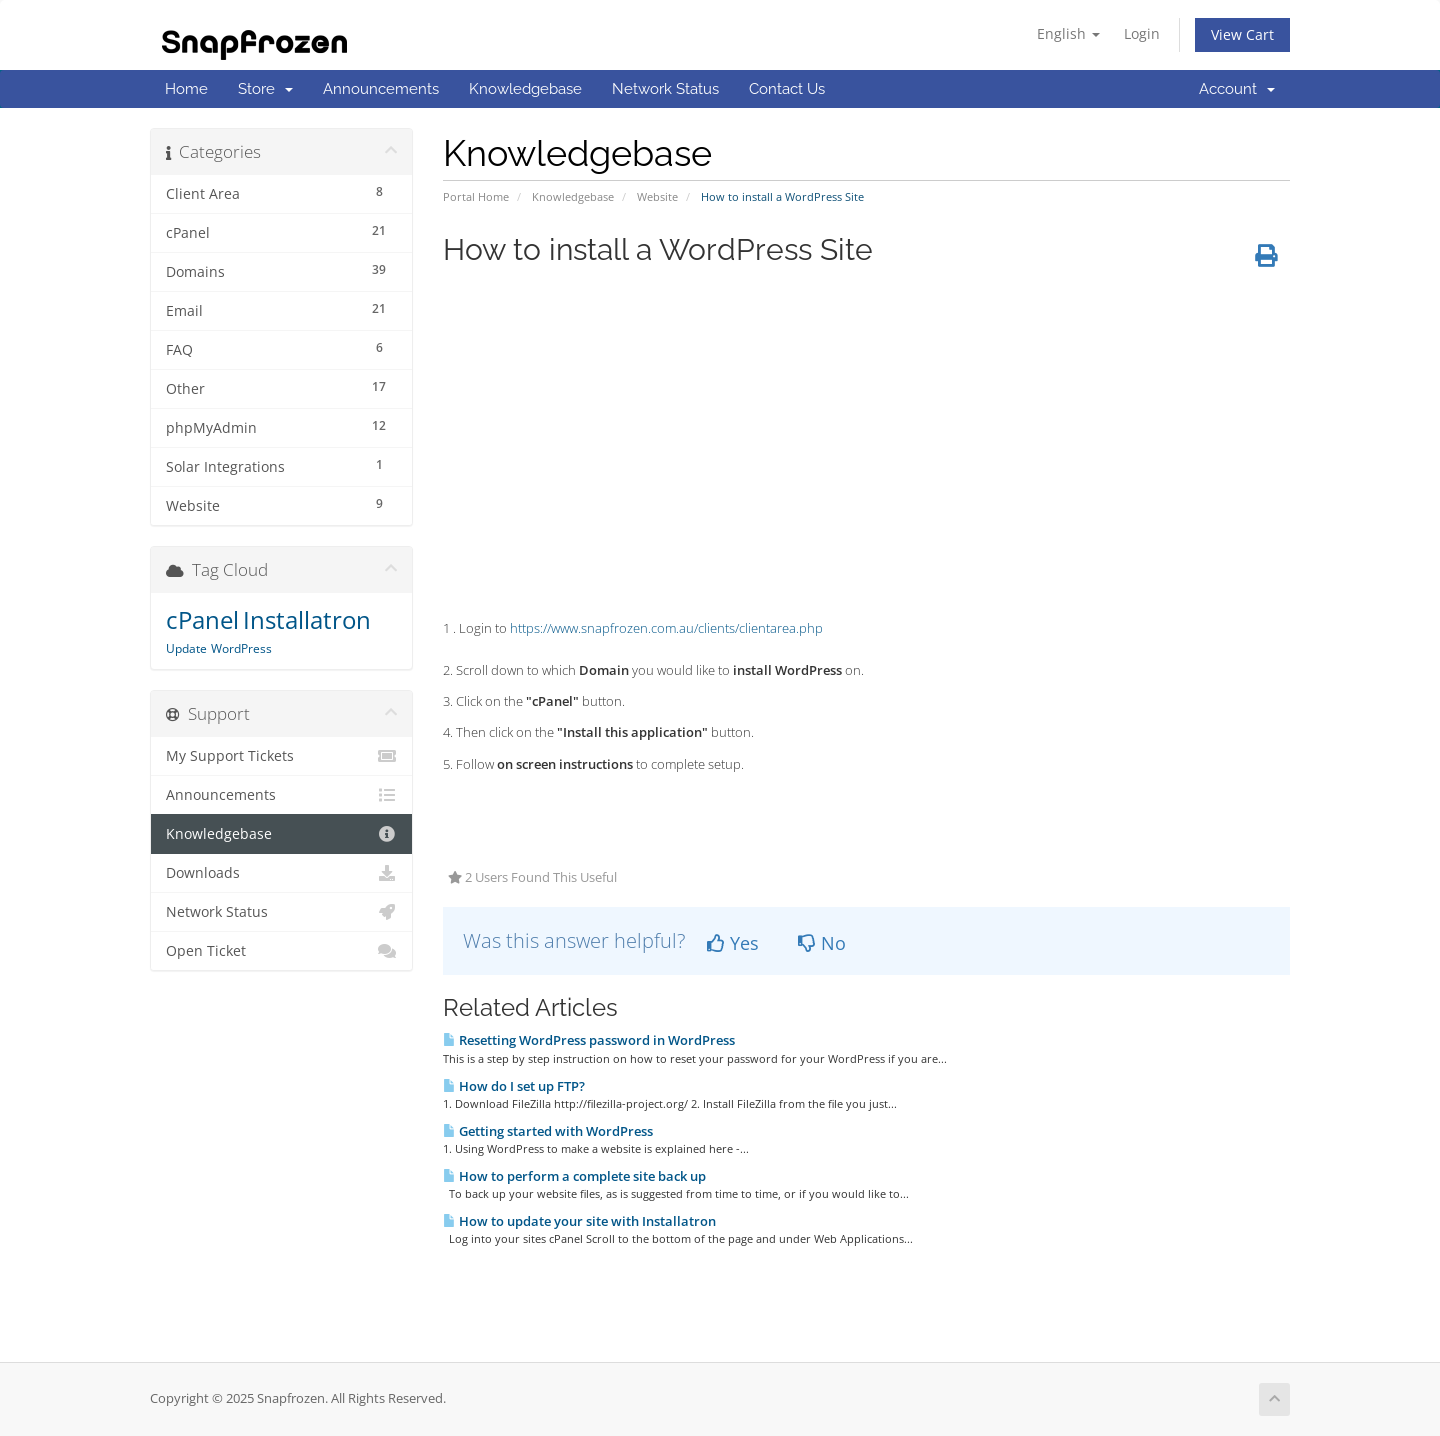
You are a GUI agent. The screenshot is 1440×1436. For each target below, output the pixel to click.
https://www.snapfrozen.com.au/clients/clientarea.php (666, 628)
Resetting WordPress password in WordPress (589, 1040)
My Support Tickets (281, 756)
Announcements (381, 89)
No (822, 943)
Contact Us (787, 89)
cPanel (202, 619)
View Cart (1242, 34)
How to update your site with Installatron (579, 1221)
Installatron (307, 619)
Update (186, 648)
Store (265, 89)
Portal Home (476, 196)
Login (1142, 33)
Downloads (281, 873)
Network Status (665, 89)
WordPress (241, 648)
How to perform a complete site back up (574, 1176)
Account (1237, 89)
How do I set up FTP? (514, 1086)
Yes (733, 943)
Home (186, 89)
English (1068, 33)
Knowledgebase (525, 89)
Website (657, 196)
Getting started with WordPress (548, 1131)
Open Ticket (281, 951)
